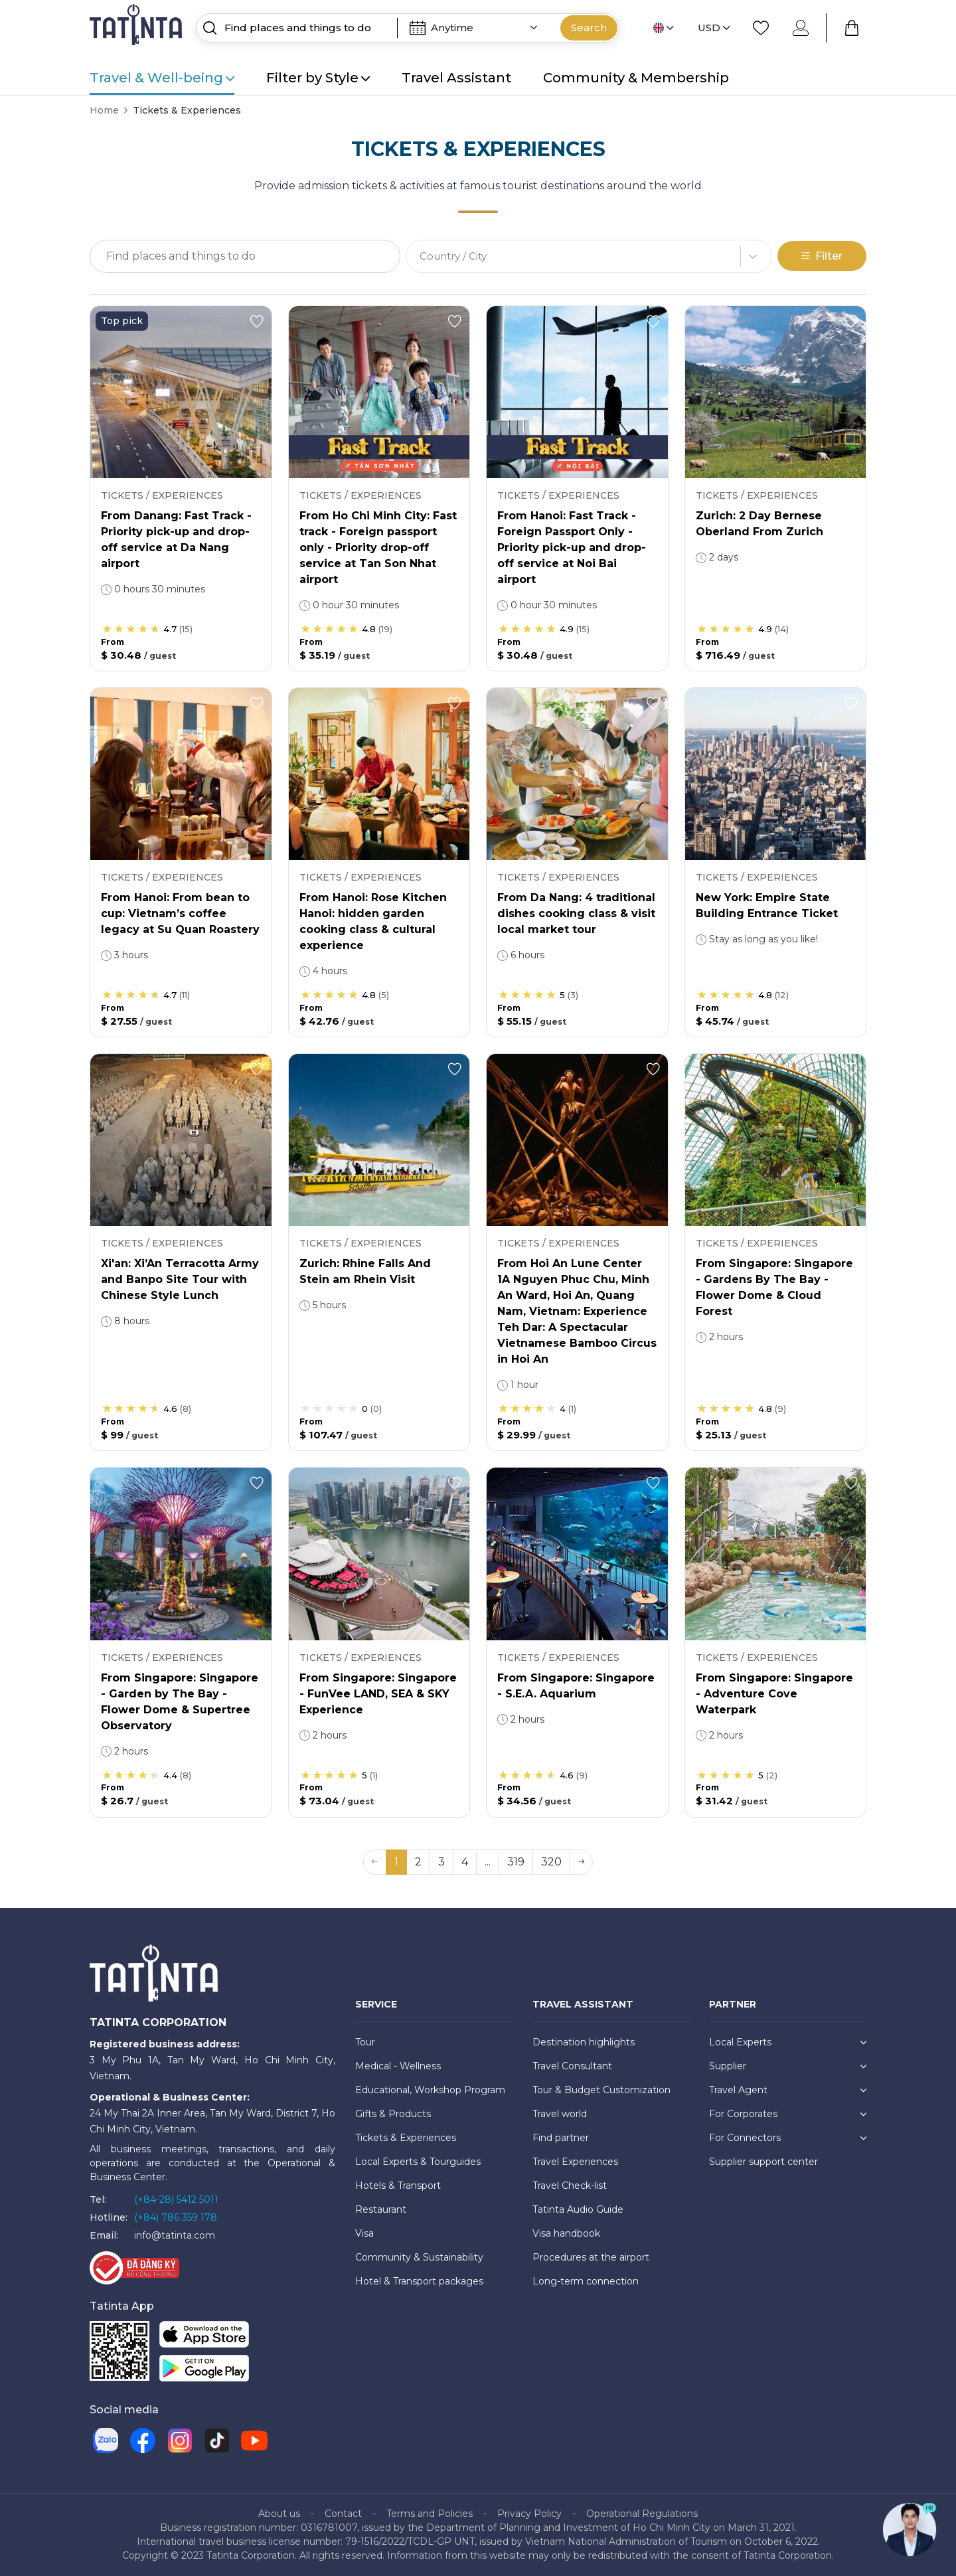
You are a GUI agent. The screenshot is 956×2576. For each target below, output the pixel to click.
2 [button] (418, 1861)
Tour (365, 2042)
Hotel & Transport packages (419, 2281)
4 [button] (464, 1861)
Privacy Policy (529, 2514)
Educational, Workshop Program (430, 2090)
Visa (364, 2233)
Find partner (560, 2138)
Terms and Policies (429, 2514)
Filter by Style (318, 78)
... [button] (488, 1861)
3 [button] (441, 1861)
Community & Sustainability (419, 2257)
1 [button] (396, 1861)
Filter (821, 256)
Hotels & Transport (398, 2185)
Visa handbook (566, 2233)
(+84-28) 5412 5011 (176, 2199)
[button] (581, 1862)
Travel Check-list (569, 2185)
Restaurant (380, 2209)
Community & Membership (636, 78)
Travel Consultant (572, 2066)
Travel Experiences (575, 2162)
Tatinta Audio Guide (577, 2209)
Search (589, 27)
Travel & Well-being (162, 78)
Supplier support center (763, 2162)
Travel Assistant (456, 78)
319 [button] (515, 1861)
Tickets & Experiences (405, 2138)
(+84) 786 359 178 (175, 2217)
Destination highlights (583, 2042)
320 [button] (551, 1861)
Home (104, 110)
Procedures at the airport (590, 2257)
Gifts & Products (393, 2114)
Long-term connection (585, 2281)
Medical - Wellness (398, 2066)
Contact (343, 2514)
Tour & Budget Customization (601, 2090)
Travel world (559, 2114)
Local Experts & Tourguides (418, 2162)
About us (279, 2514)
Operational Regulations (642, 2514)
